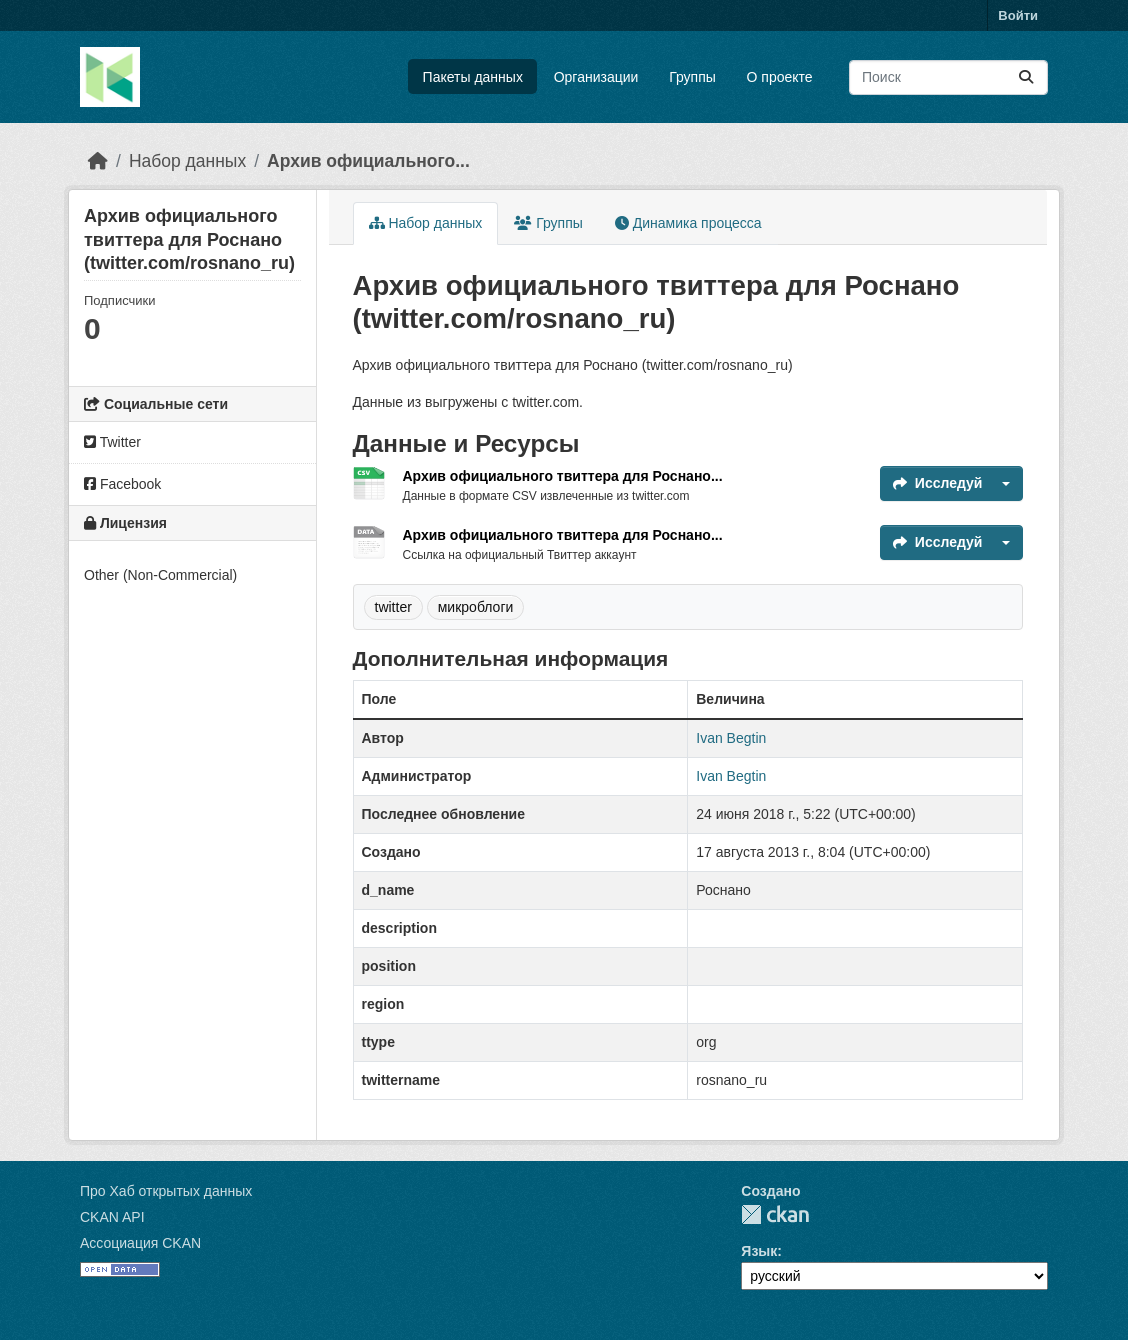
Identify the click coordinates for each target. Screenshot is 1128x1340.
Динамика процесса (688, 223)
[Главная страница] (98, 161)
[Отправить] (1026, 77)
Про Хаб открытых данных (166, 1191)
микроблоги (476, 607)
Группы (692, 77)
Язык (759, 1251)
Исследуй (938, 483)
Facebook (122, 484)
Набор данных (187, 161)
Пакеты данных (473, 77)
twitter (393, 607)
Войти (1018, 15)
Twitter (112, 442)
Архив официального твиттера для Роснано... (563, 476)
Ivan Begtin (731, 738)
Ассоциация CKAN (140, 1243)
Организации (596, 77)
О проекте (780, 77)
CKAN (775, 1214)
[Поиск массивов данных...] (948, 77)
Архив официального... (368, 161)
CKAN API (112, 1217)
